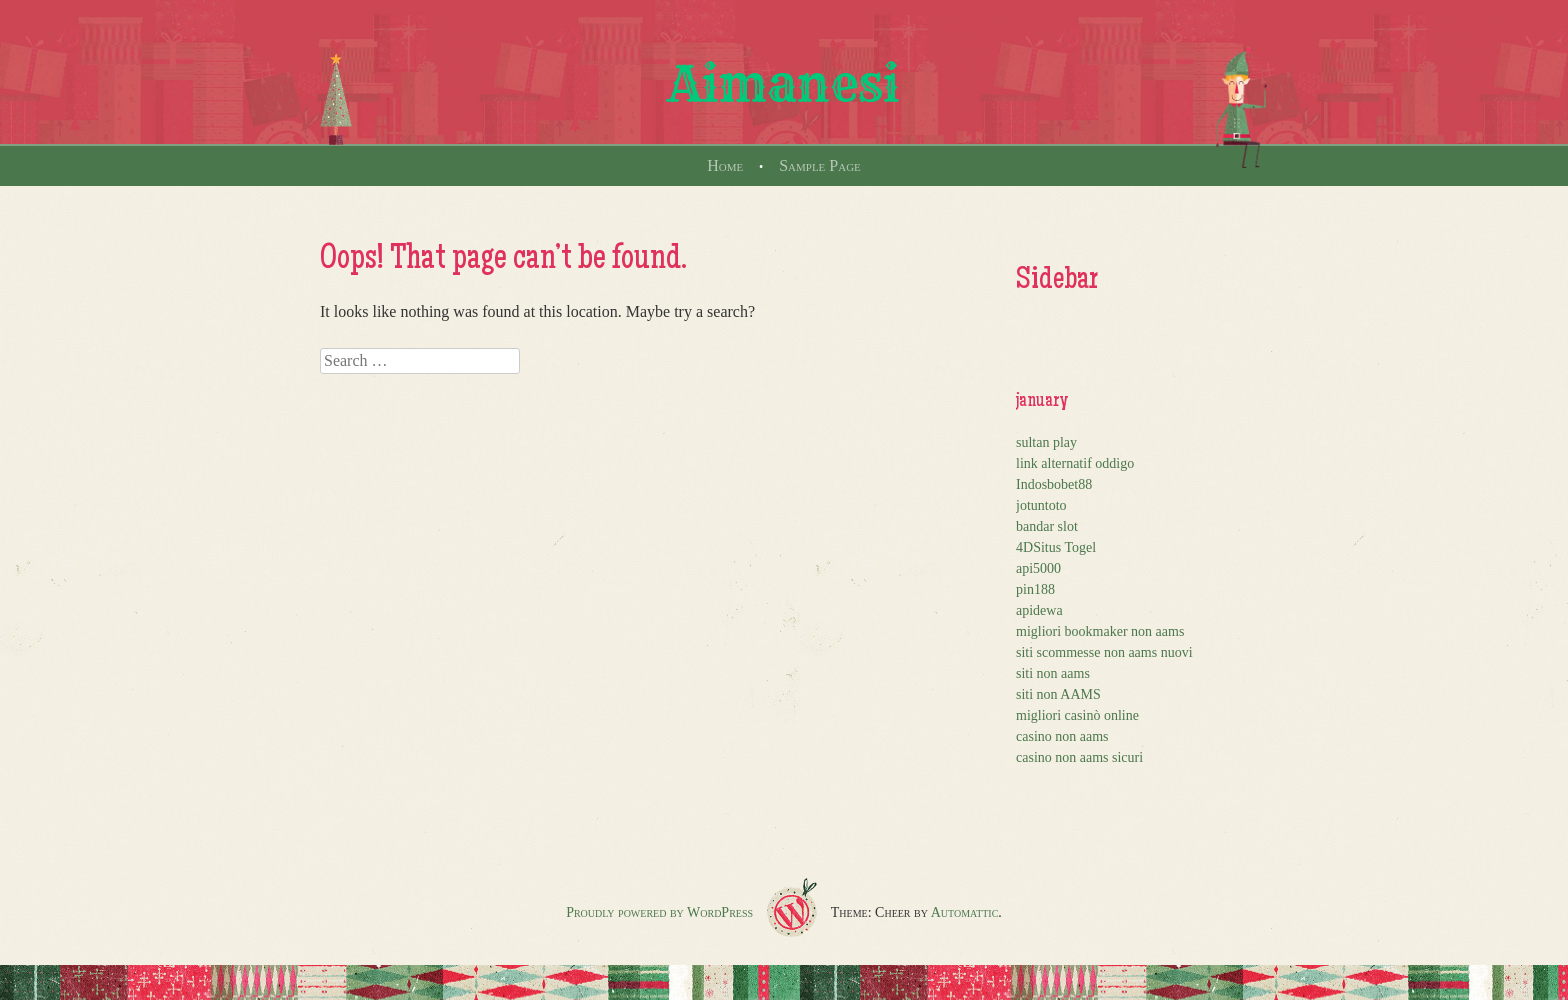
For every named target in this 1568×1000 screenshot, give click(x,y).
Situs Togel (1064, 547)
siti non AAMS (1058, 694)
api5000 (1038, 568)
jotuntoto (1041, 505)
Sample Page (820, 165)
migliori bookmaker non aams (1100, 631)
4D (1024, 547)
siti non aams (1053, 673)
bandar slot (1047, 526)
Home (725, 165)
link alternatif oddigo (1075, 463)
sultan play (1046, 442)
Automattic (965, 912)
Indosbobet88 (1054, 484)
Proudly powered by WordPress (659, 912)
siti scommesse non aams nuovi (1104, 652)
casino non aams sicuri (1079, 757)
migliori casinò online (1077, 715)
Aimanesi (784, 84)
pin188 (1035, 589)
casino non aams (1062, 736)
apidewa (1039, 610)
